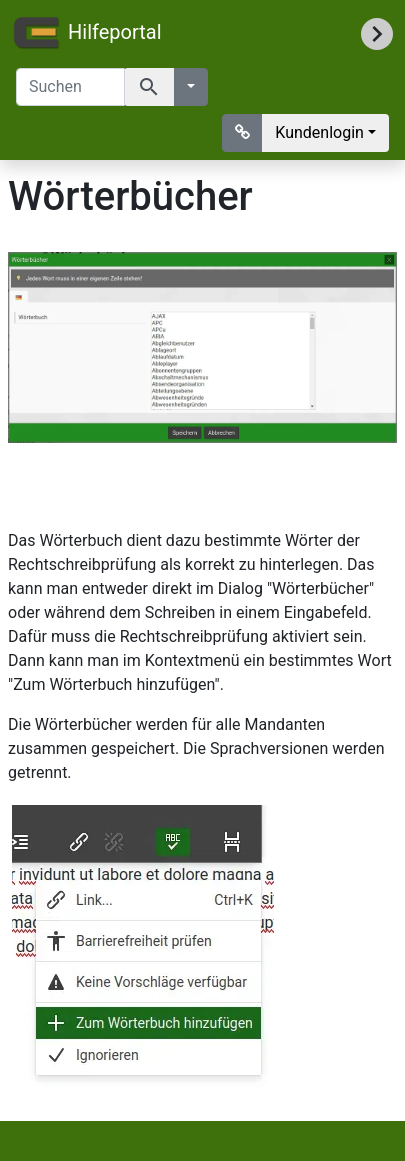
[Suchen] (70, 87)
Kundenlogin (319, 132)
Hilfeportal (87, 34)
